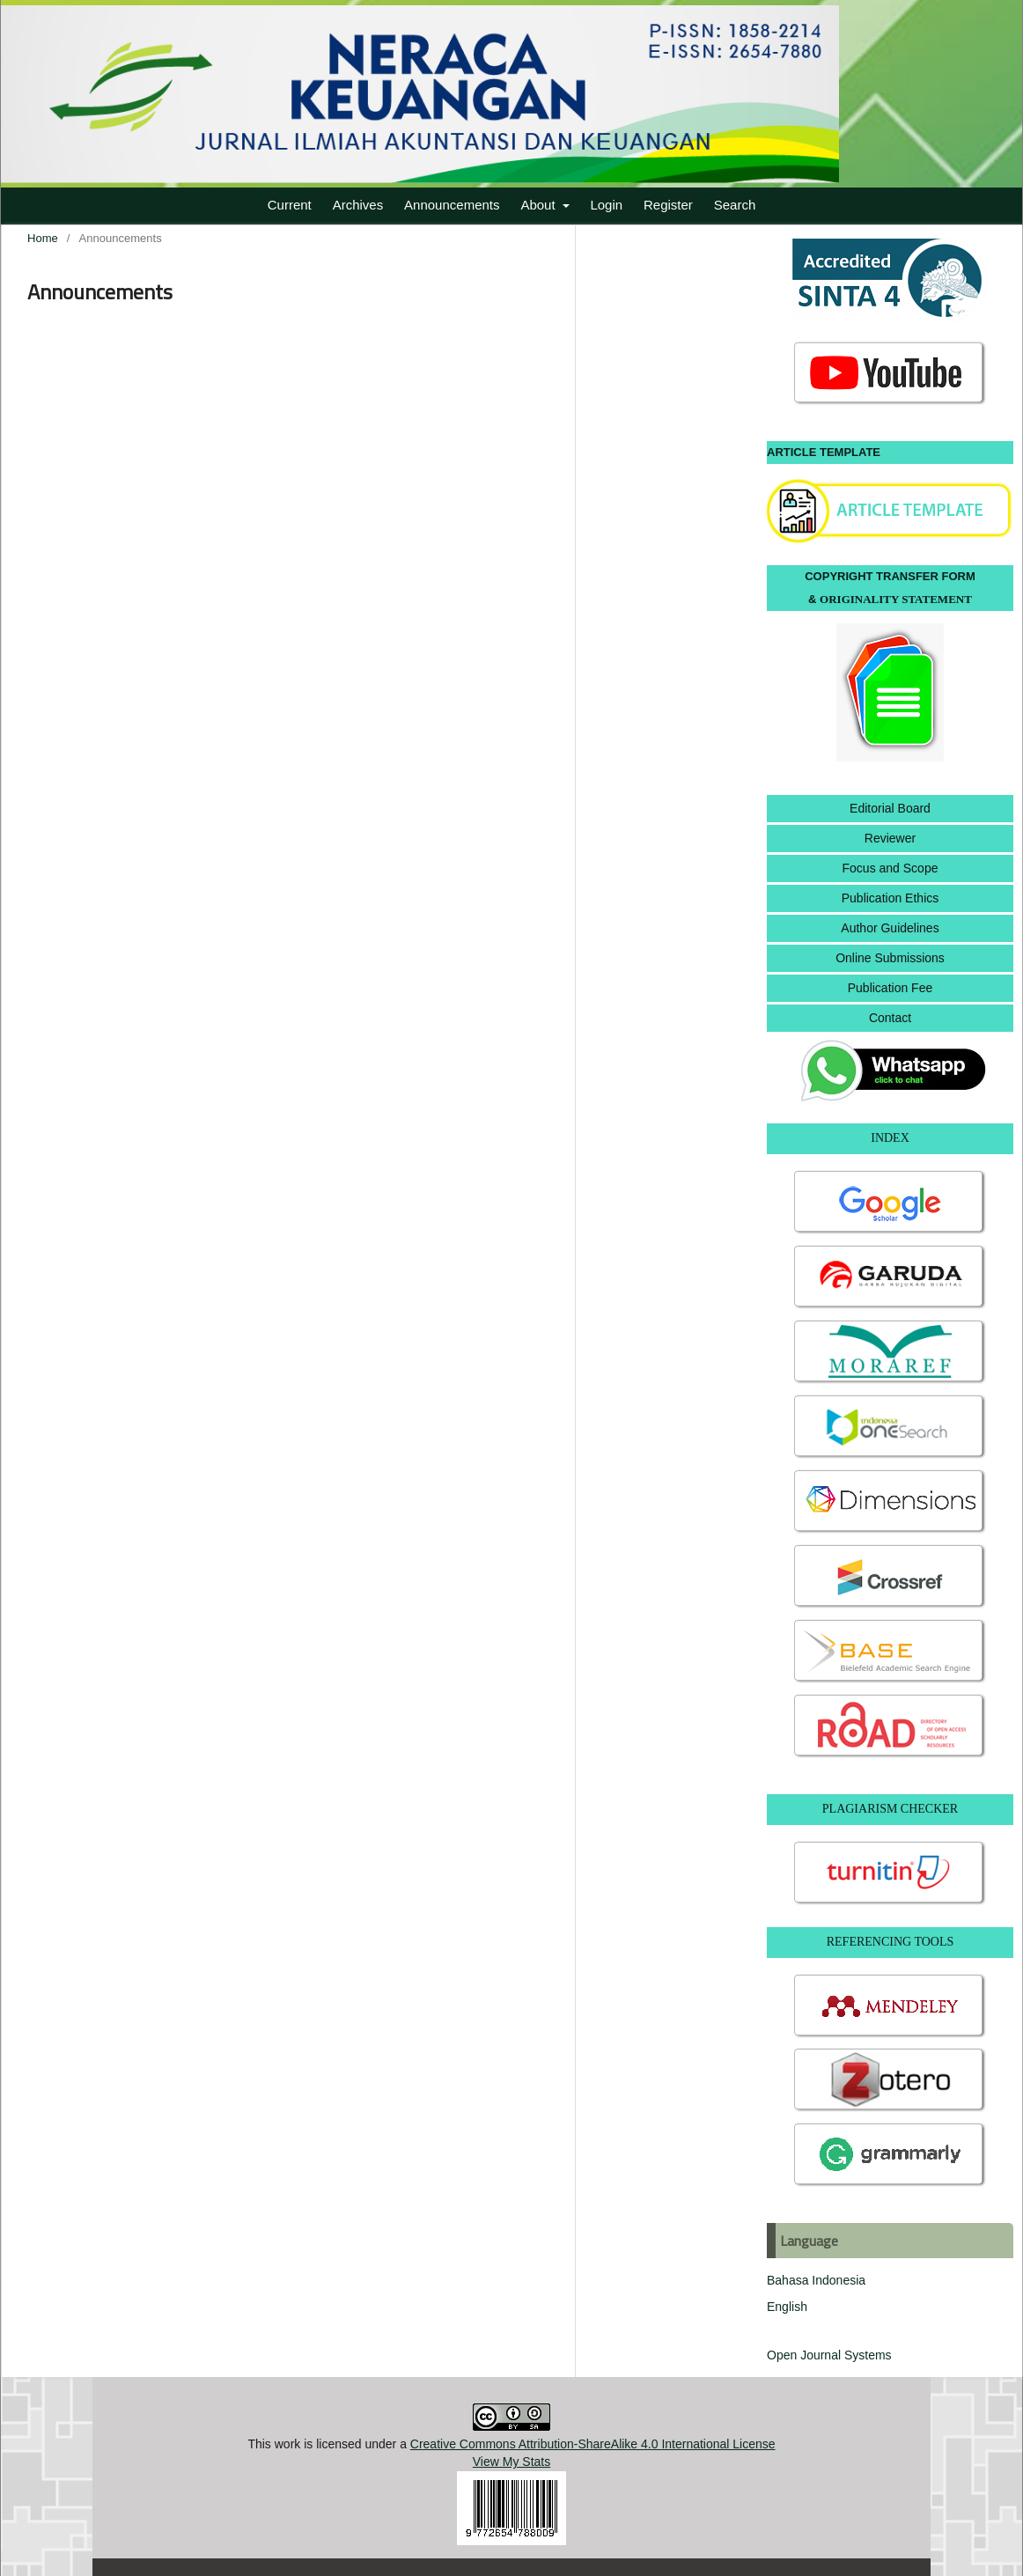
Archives (358, 204)
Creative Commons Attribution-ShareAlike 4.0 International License (593, 2444)
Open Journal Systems (829, 2355)
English (787, 2307)
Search (735, 204)
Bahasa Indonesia (816, 2280)
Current (290, 204)
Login (606, 204)
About (539, 204)
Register (668, 204)
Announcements (451, 204)
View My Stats (511, 2462)
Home (42, 238)
